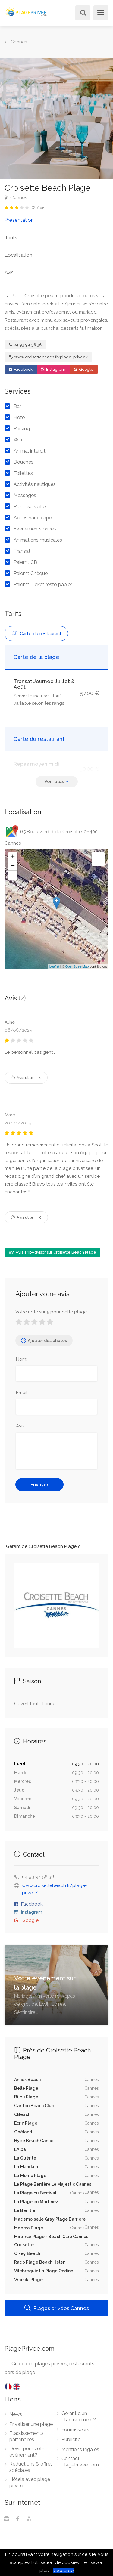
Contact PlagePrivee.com (80, 2462)
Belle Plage (26, 2088)
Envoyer (39, 1484)
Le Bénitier (25, 2210)
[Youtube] (29, 2519)
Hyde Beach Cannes (34, 2140)
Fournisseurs (75, 2429)
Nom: (21, 1359)
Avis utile (26, 1077)
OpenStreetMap (77, 966)
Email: (22, 1392)
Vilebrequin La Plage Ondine (43, 2270)
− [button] (13, 866)
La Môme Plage (30, 2175)
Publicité (70, 2439)
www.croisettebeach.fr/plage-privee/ (48, 357)
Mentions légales (80, 2449)
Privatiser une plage (31, 2424)
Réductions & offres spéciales (31, 2467)
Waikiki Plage (28, 2279)
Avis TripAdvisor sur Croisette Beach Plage (52, 1252)
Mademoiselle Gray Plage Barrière (50, 2219)
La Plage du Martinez (36, 2201)
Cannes (16, 198)
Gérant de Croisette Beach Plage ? (43, 1546)
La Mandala (26, 2166)
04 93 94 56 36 (25, 344)
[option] (56, 118)
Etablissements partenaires (26, 2436)
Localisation (18, 255)
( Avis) (39, 207)
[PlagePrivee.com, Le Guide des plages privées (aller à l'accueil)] (26, 11)
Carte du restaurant (36, 633)
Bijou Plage (26, 2097)
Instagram (53, 369)
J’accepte (63, 2570)
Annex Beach (27, 2079)
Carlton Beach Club (34, 2105)
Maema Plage (28, 2227)
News (15, 2414)
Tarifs (11, 237)
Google (83, 369)
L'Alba (20, 2149)
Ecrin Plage (25, 2123)
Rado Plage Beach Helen (39, 2262)
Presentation (19, 220)
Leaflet (54, 966)
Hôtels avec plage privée (29, 2482)
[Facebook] (18, 2519)
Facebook (21, 369)
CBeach (22, 2114)
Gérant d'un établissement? (78, 2417)
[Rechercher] (82, 13)
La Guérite (25, 2158)
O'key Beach (27, 2253)
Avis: (20, 1426)
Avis (9, 272)
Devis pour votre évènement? (27, 2452)
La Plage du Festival (35, 2193)
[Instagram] (6, 2519)
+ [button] (13, 856)
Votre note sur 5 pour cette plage (51, 1312)
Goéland (23, 2131)
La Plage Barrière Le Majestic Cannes (52, 2184)
